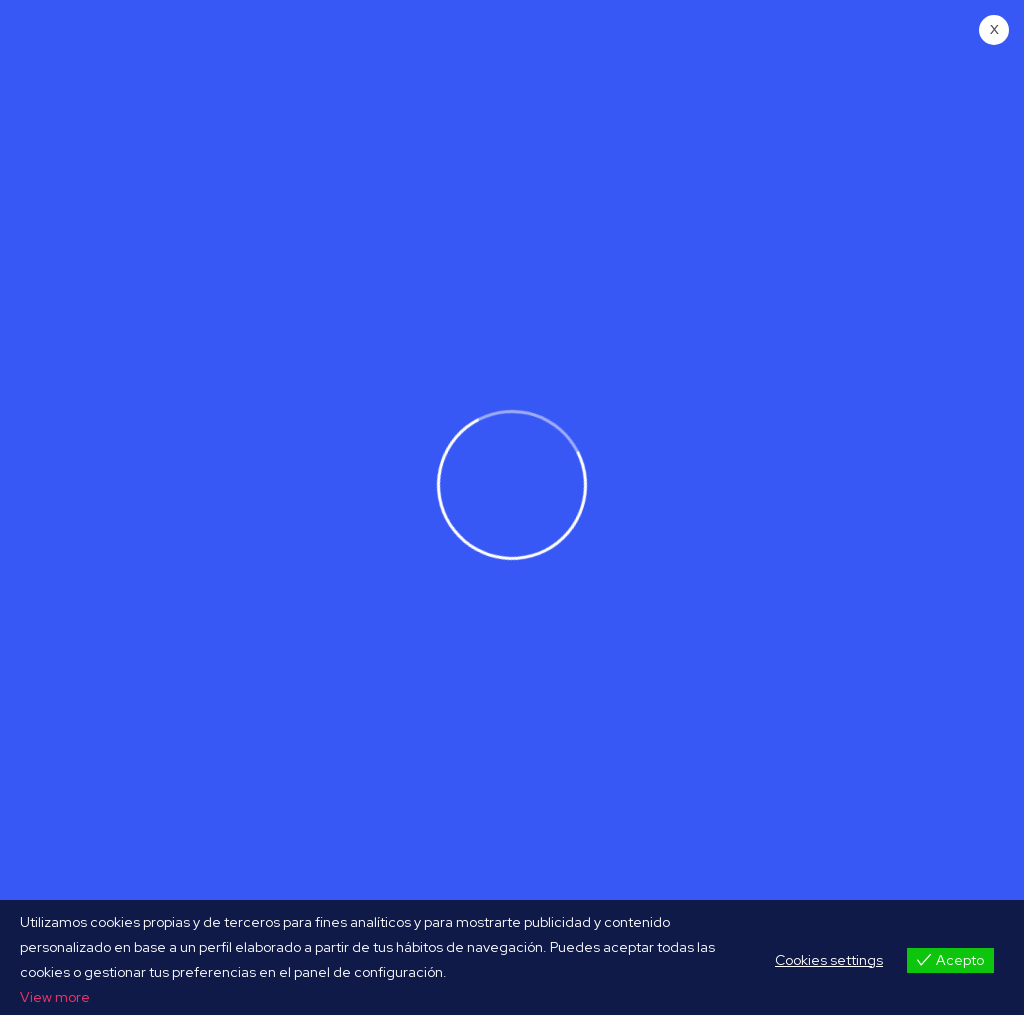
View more (55, 997)
